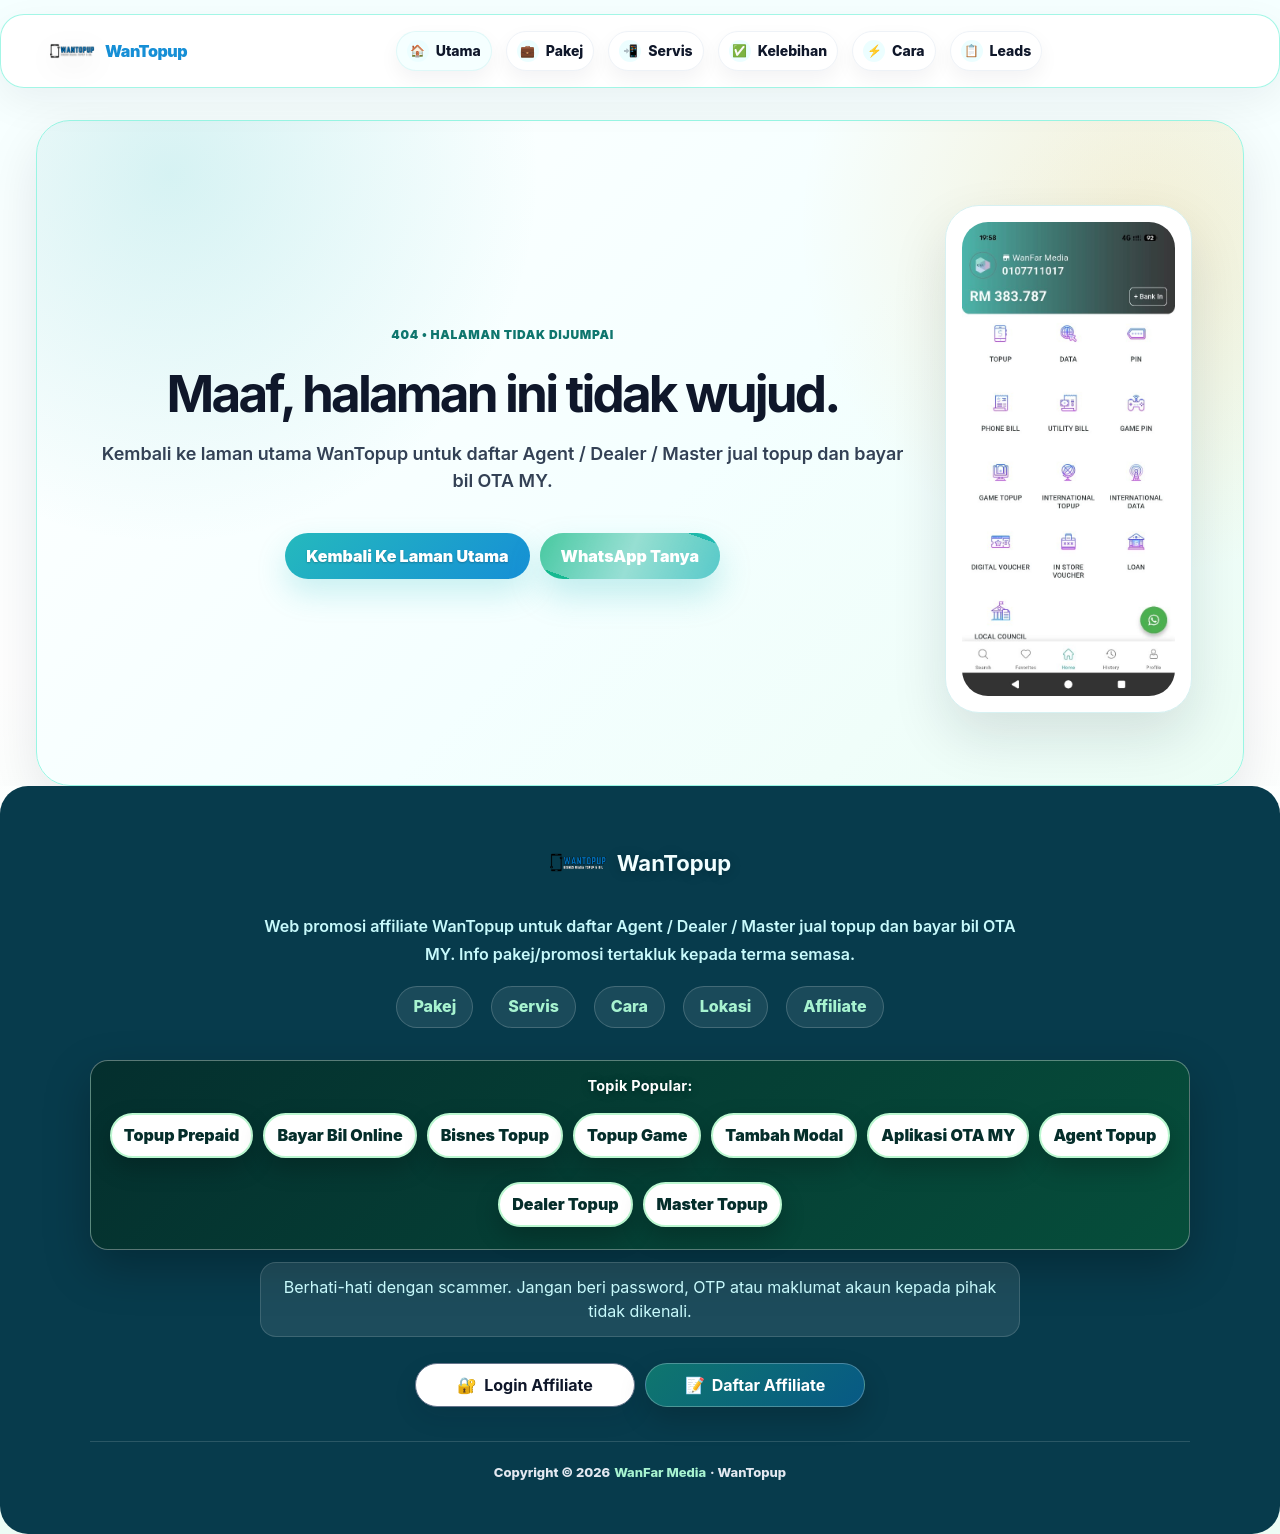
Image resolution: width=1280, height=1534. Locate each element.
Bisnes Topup (495, 1135)
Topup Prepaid (182, 1135)
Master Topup (712, 1204)
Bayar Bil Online (339, 1135)
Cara (629, 1006)
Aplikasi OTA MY (948, 1135)
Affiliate (834, 1006)
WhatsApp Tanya (630, 556)
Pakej (434, 1006)
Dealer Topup (565, 1204)
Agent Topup (1104, 1135)
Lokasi (726, 1006)
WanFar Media (660, 1472)
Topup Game (637, 1135)
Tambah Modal (784, 1135)
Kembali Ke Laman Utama (407, 556)
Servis (533, 1006)
